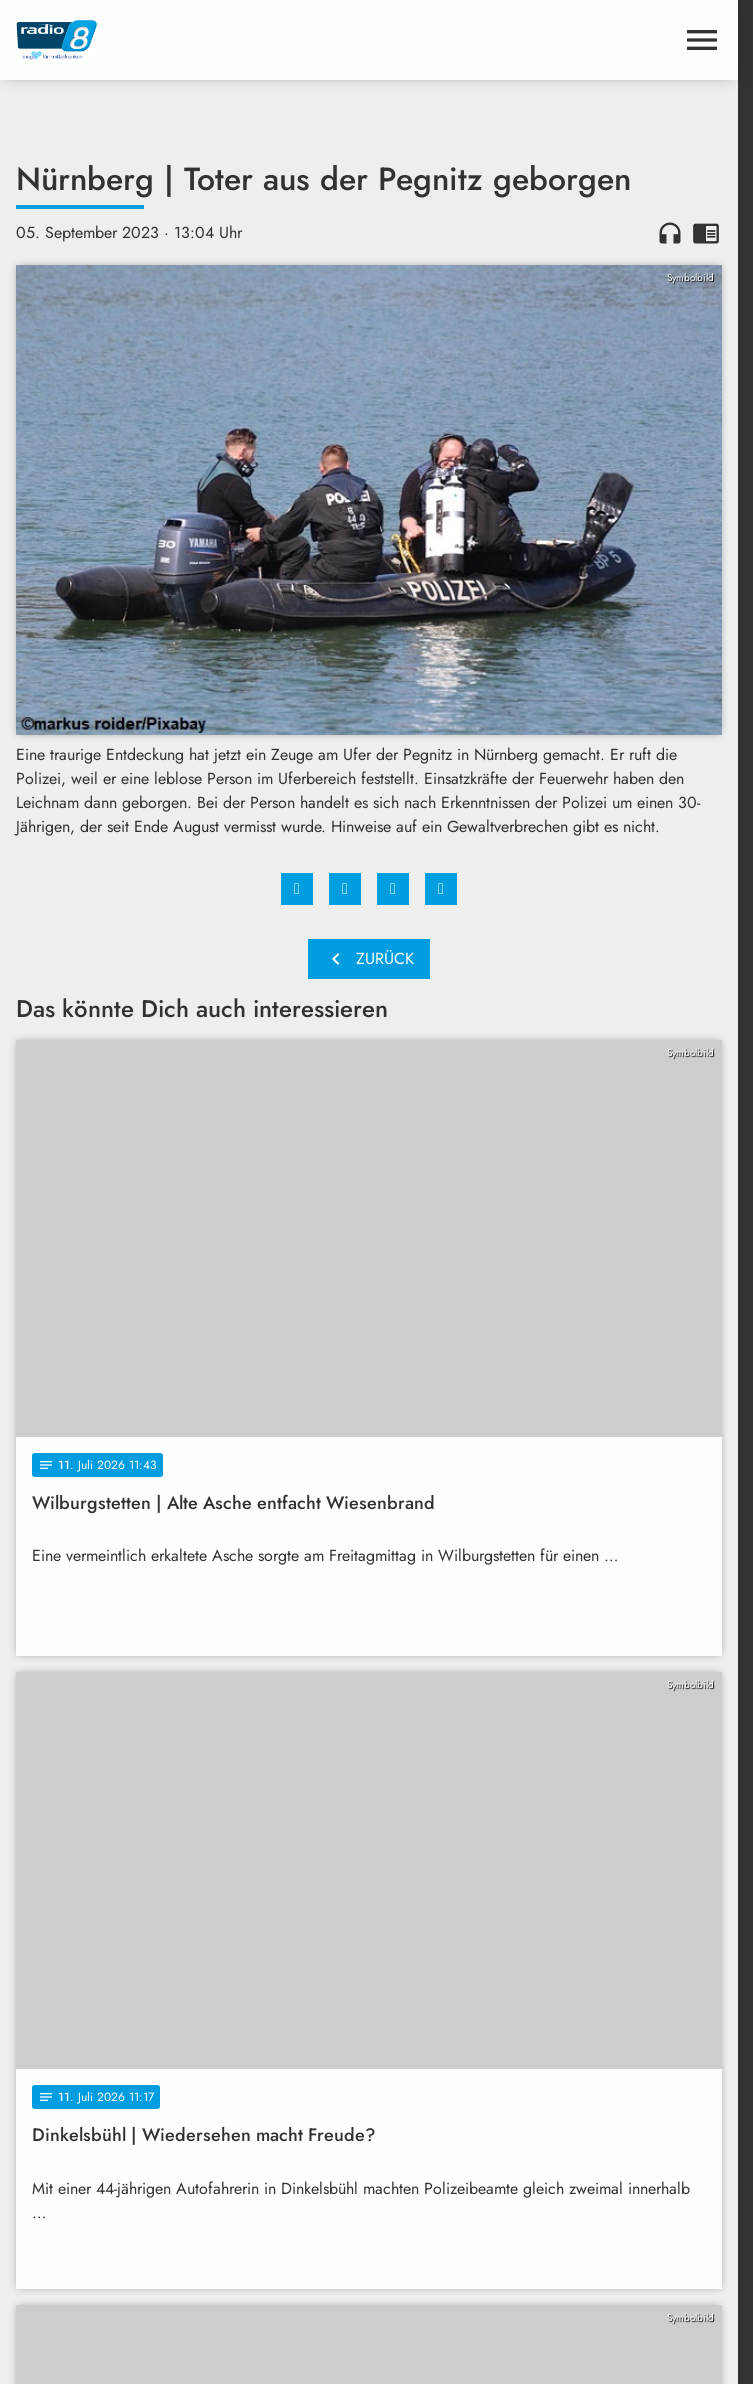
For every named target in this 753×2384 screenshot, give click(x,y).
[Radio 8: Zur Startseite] (192, 40)
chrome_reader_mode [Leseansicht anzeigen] (706, 233)
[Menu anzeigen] (702, 40)
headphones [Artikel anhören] (670, 233)
